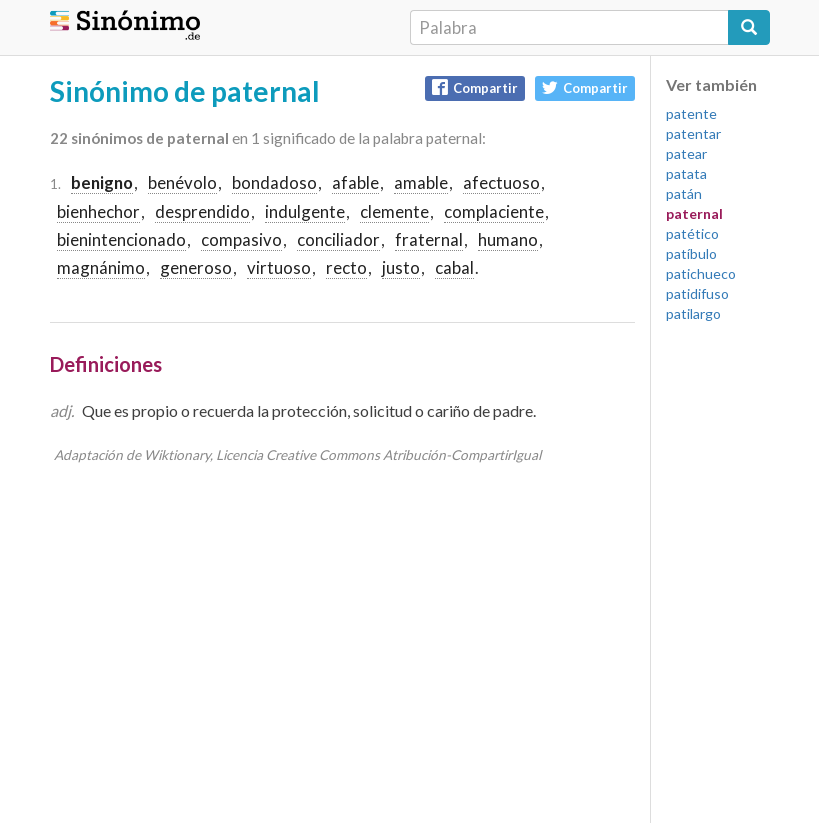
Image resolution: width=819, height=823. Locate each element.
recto (346, 267)
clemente (394, 211)
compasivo (241, 239)
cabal (454, 267)
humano (508, 239)
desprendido (202, 211)
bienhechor (98, 211)
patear (686, 153)
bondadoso (274, 182)
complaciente (494, 211)
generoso (196, 267)
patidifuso (697, 293)
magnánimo (101, 267)
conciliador (338, 239)
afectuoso (501, 182)
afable (355, 182)
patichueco (701, 273)
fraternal (429, 239)
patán (684, 193)
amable (421, 182)
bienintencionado (121, 239)
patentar (693, 133)
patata (686, 173)
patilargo (693, 313)
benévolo (182, 182)
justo (401, 267)
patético (692, 233)
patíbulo (691, 253)
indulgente (305, 211)
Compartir (475, 87)
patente (691, 113)
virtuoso (279, 267)
